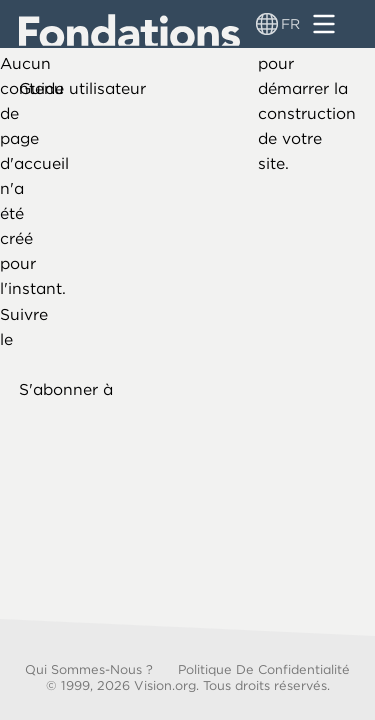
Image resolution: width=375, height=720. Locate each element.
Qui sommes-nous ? (89, 669)
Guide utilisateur (82, 88)
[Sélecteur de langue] (267, 24)
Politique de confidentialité (264, 669)
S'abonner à (66, 389)
